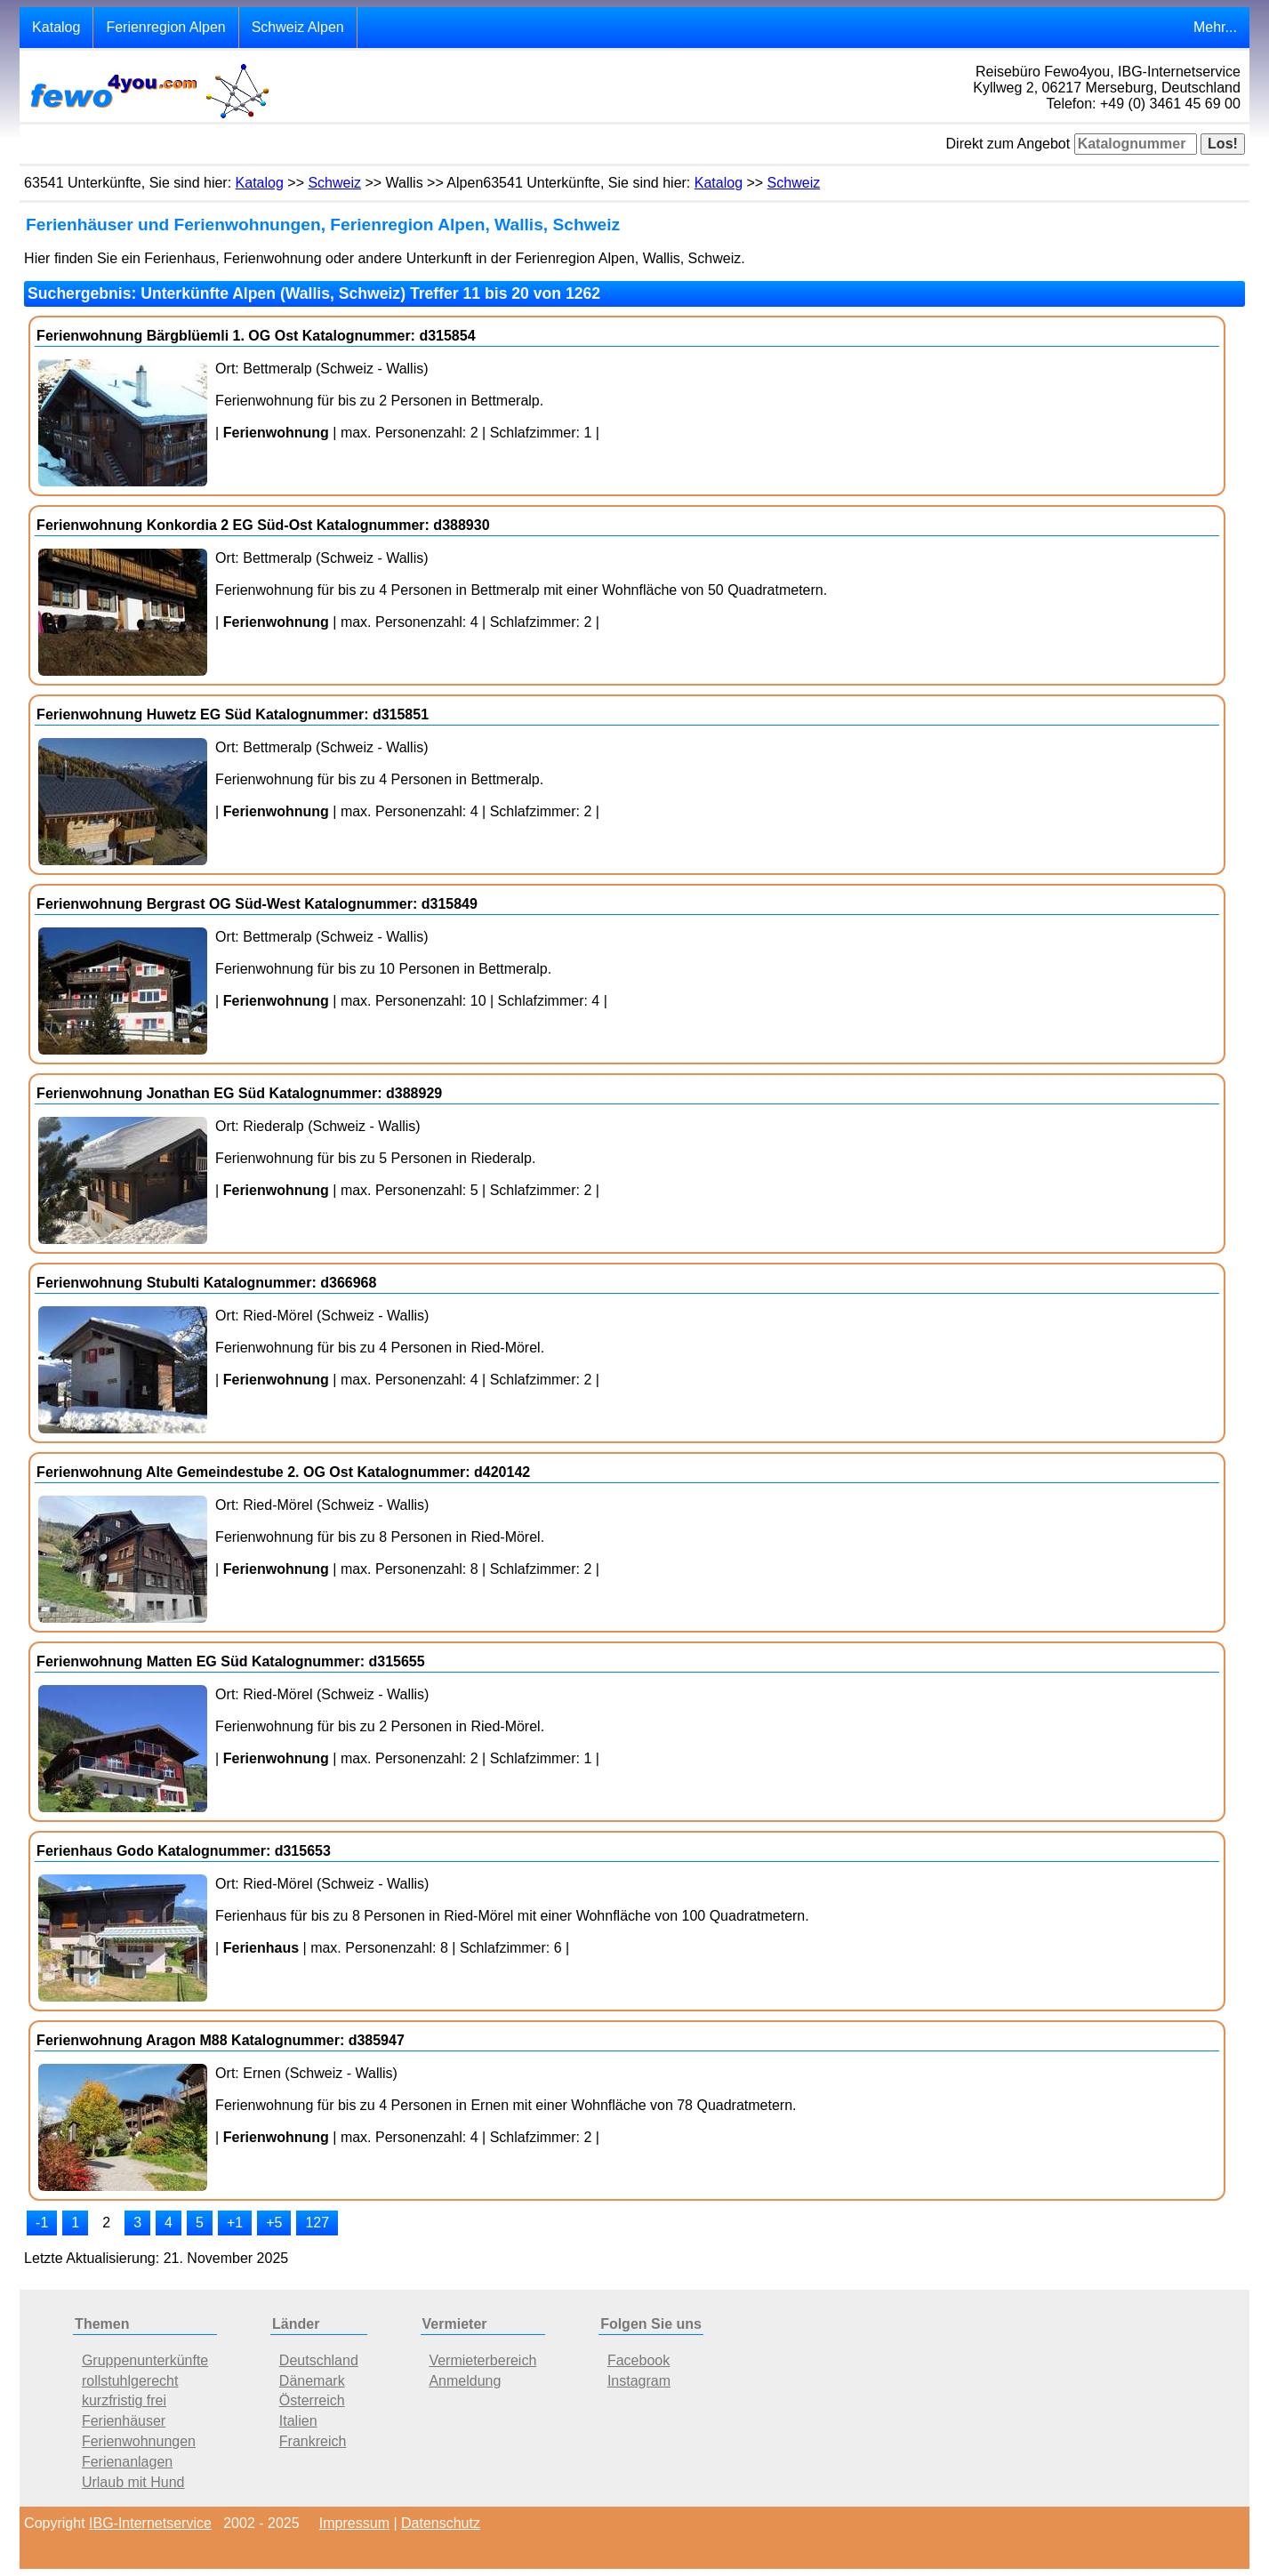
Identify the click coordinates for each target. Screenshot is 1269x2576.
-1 (42, 2222)
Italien (298, 2420)
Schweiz (334, 182)
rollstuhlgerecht (130, 2380)
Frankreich (313, 2441)
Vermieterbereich (482, 2360)
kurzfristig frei (124, 2400)
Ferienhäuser (123, 2420)
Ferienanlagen (127, 2461)
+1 (235, 2222)
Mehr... (1215, 27)
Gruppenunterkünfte (145, 2360)
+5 (274, 2222)
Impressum (354, 2523)
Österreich (312, 2400)
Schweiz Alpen (298, 27)
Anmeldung (465, 2380)
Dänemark (312, 2380)
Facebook (638, 2360)
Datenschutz (440, 2523)
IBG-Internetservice (150, 2523)
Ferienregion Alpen (165, 27)
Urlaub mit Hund (133, 2482)
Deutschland (318, 2360)
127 (317, 2222)
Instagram (639, 2380)
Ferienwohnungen (139, 2441)
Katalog (56, 27)
